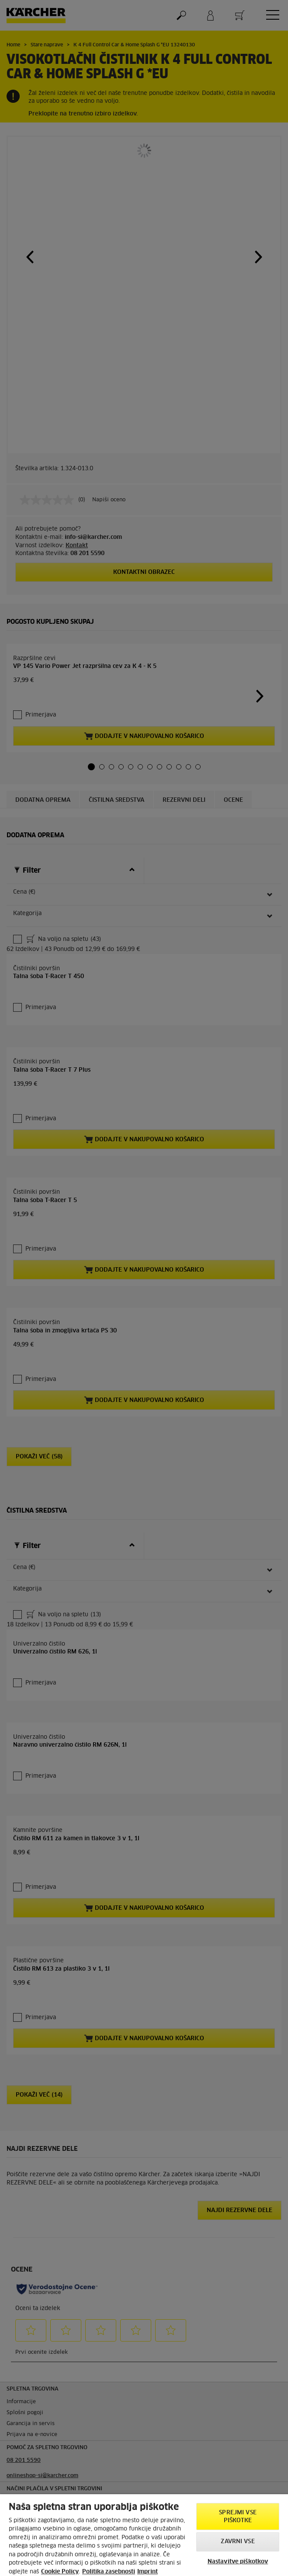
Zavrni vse (237, 2542)
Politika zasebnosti (108, 2572)
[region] (144, 2535)
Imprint (147, 2572)
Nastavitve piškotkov (238, 2562)
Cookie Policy (60, 2572)
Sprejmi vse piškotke (237, 2517)
